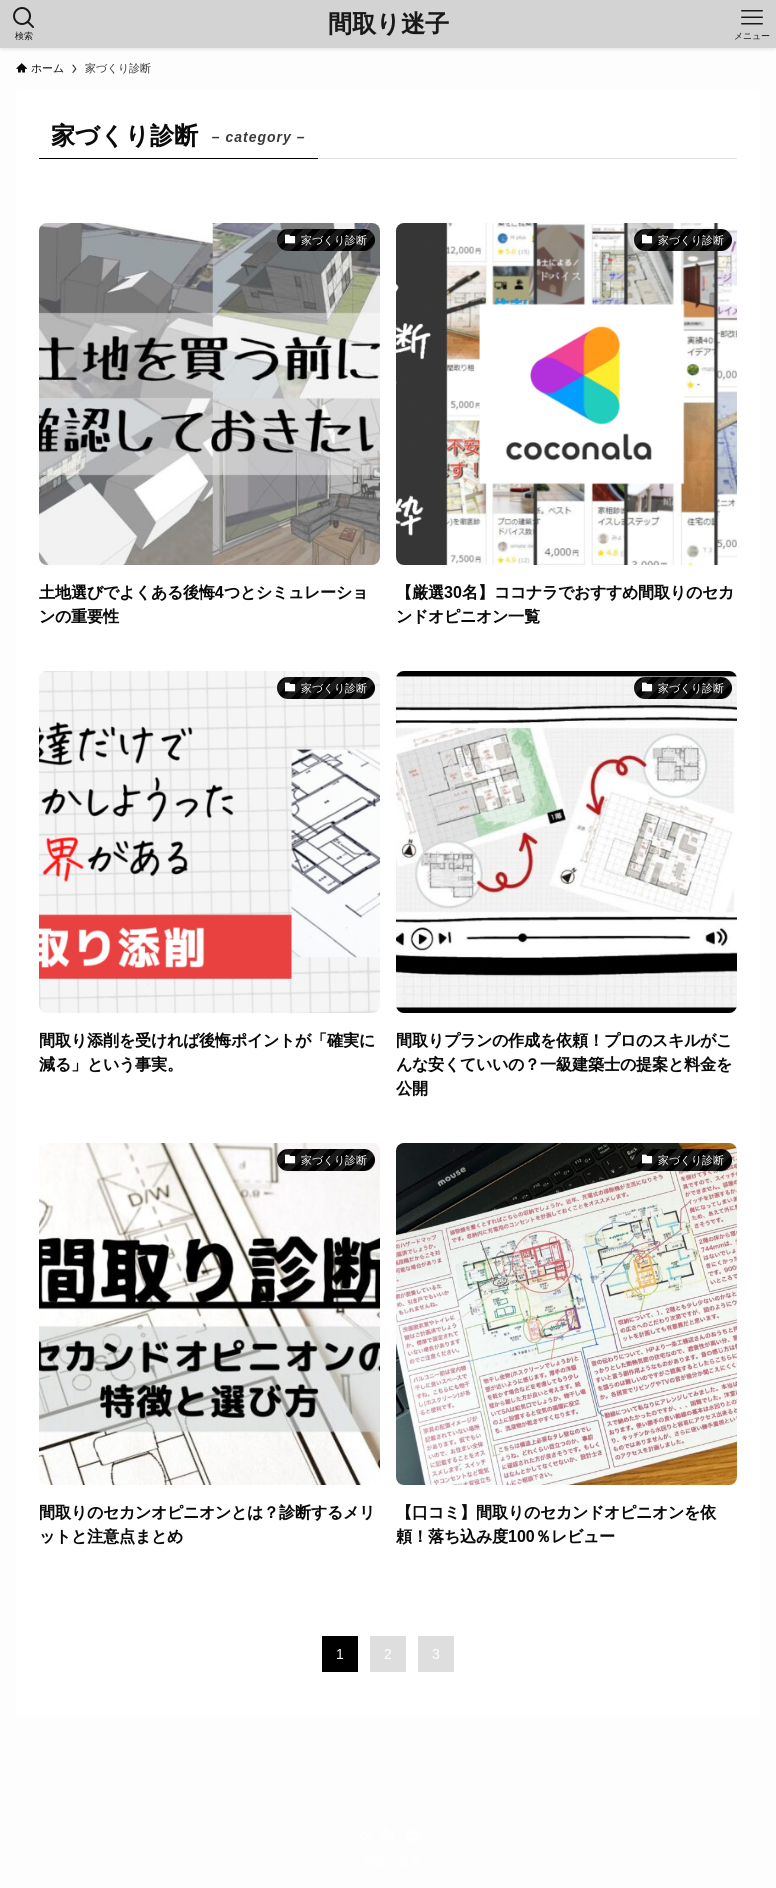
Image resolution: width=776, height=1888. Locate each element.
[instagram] (364, 1836)
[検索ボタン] (24, 24)
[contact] (412, 1836)
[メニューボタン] (752, 24)
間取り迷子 (388, 24)
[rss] (388, 1836)
